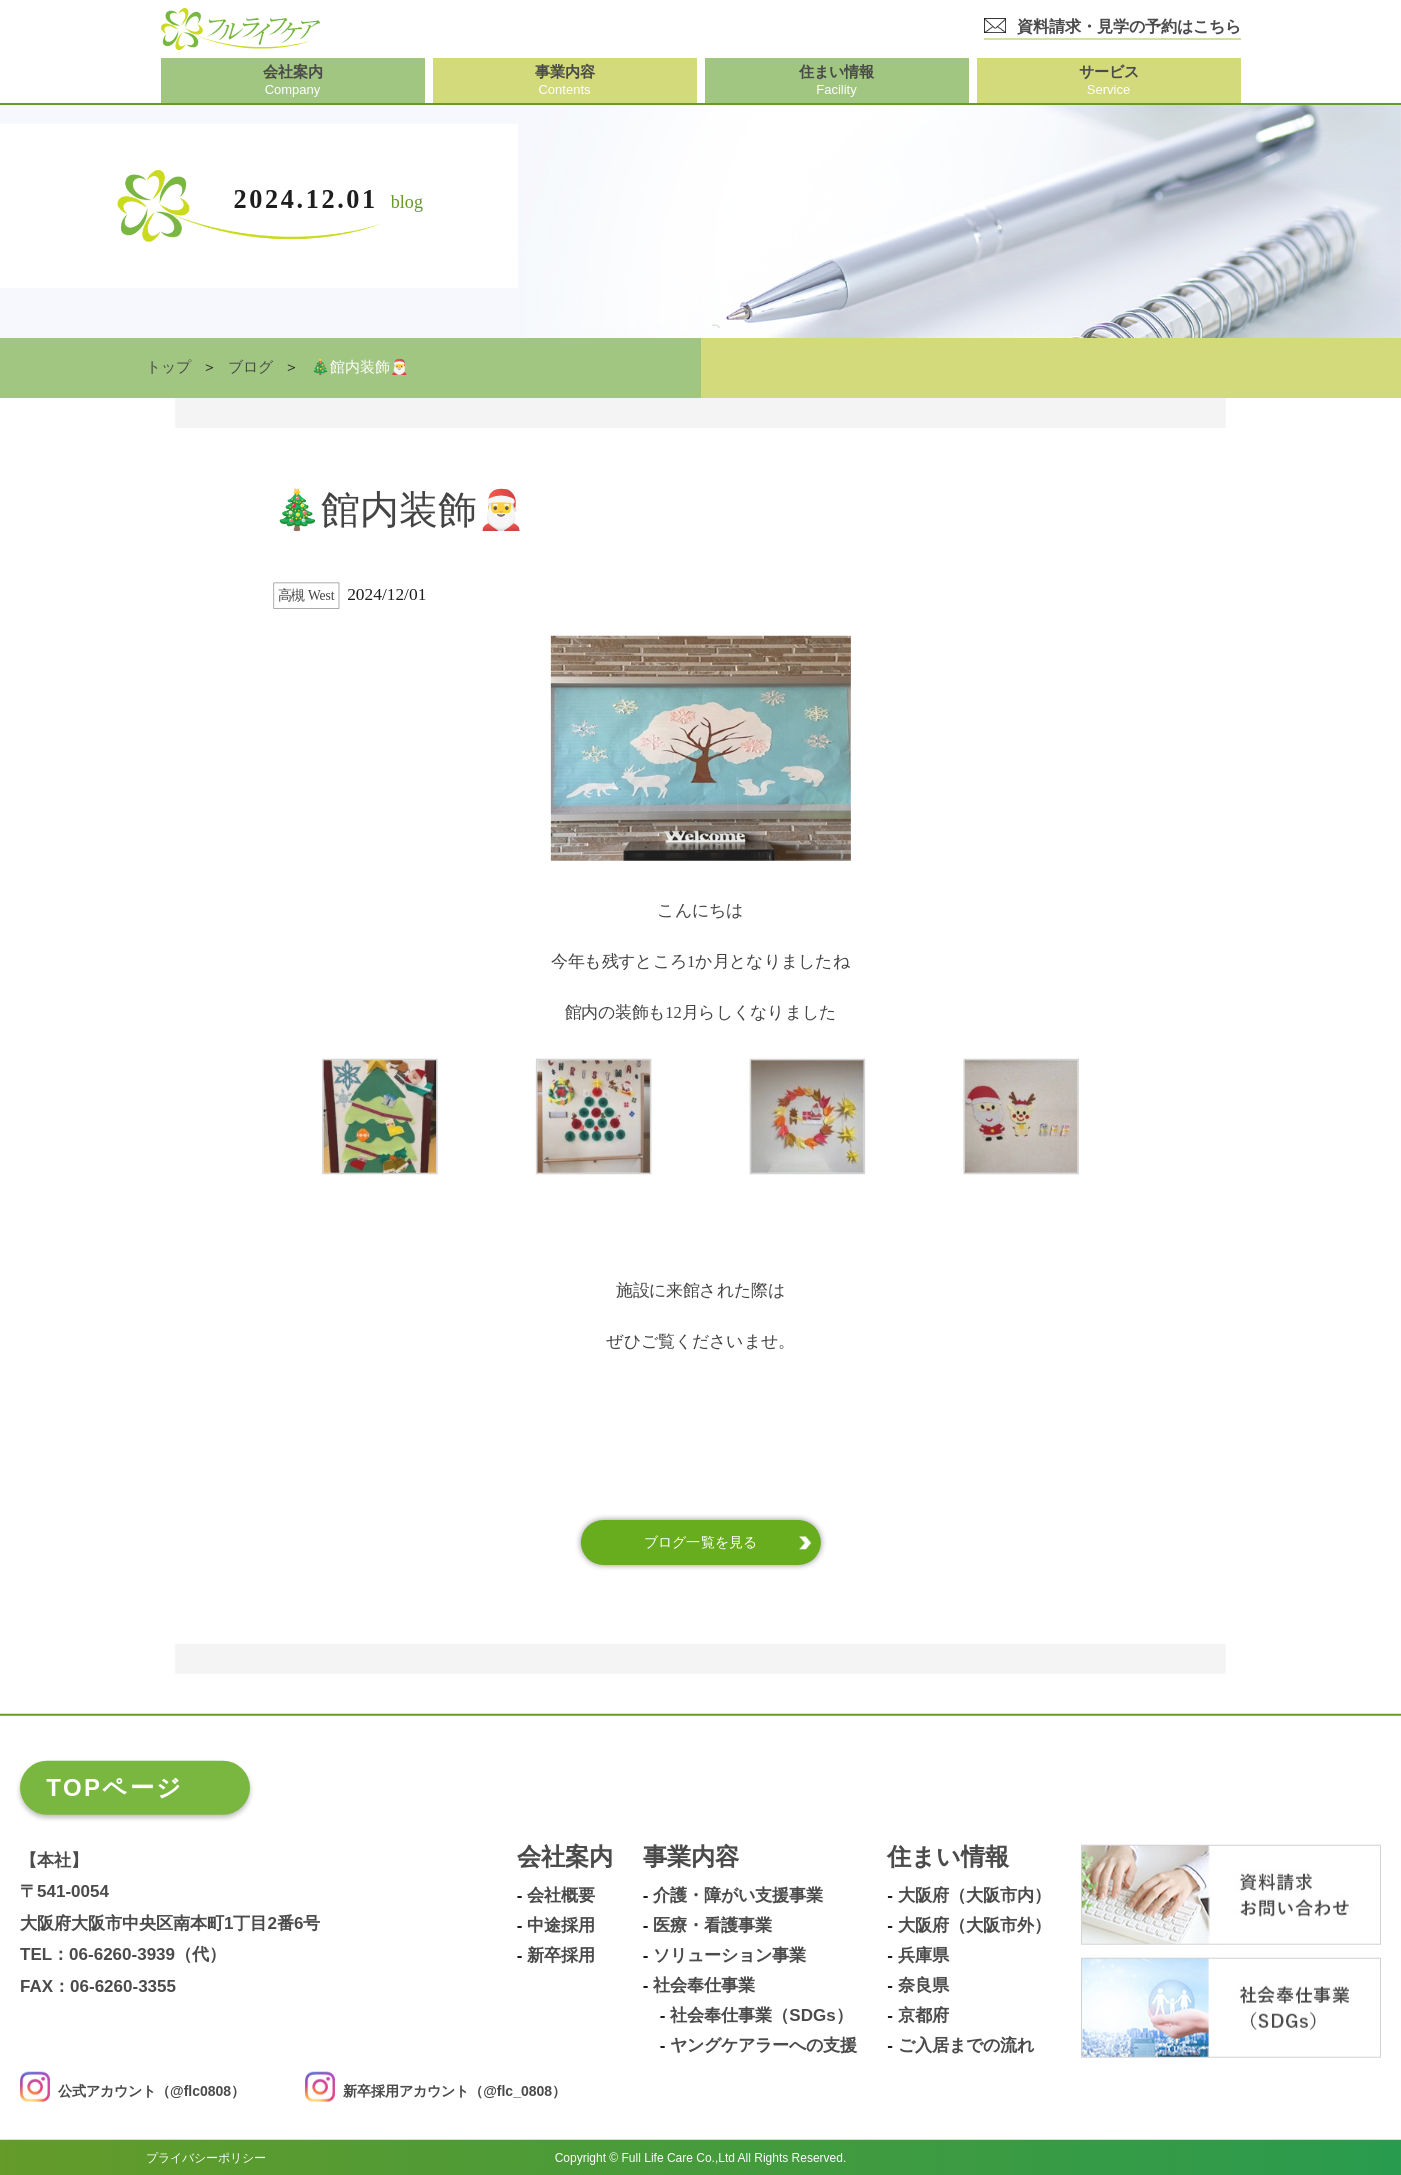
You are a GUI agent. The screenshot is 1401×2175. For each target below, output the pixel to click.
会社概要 (561, 1895)
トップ (168, 367)
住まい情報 (948, 1856)
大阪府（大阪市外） (974, 1925)
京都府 (923, 2015)
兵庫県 (923, 1955)
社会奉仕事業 (704, 1985)
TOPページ (114, 1786)
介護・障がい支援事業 (738, 1895)
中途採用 (561, 1925)
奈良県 (923, 1985)
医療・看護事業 (712, 1925)
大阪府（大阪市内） (974, 1895)
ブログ (250, 367)
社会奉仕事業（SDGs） (761, 2015)
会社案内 (565, 1856)
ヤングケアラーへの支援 (763, 2045)
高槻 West (306, 595)
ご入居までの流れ (966, 2045)
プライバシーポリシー (206, 2157)
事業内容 (691, 1856)
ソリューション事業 (729, 1955)
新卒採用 (561, 1955)
